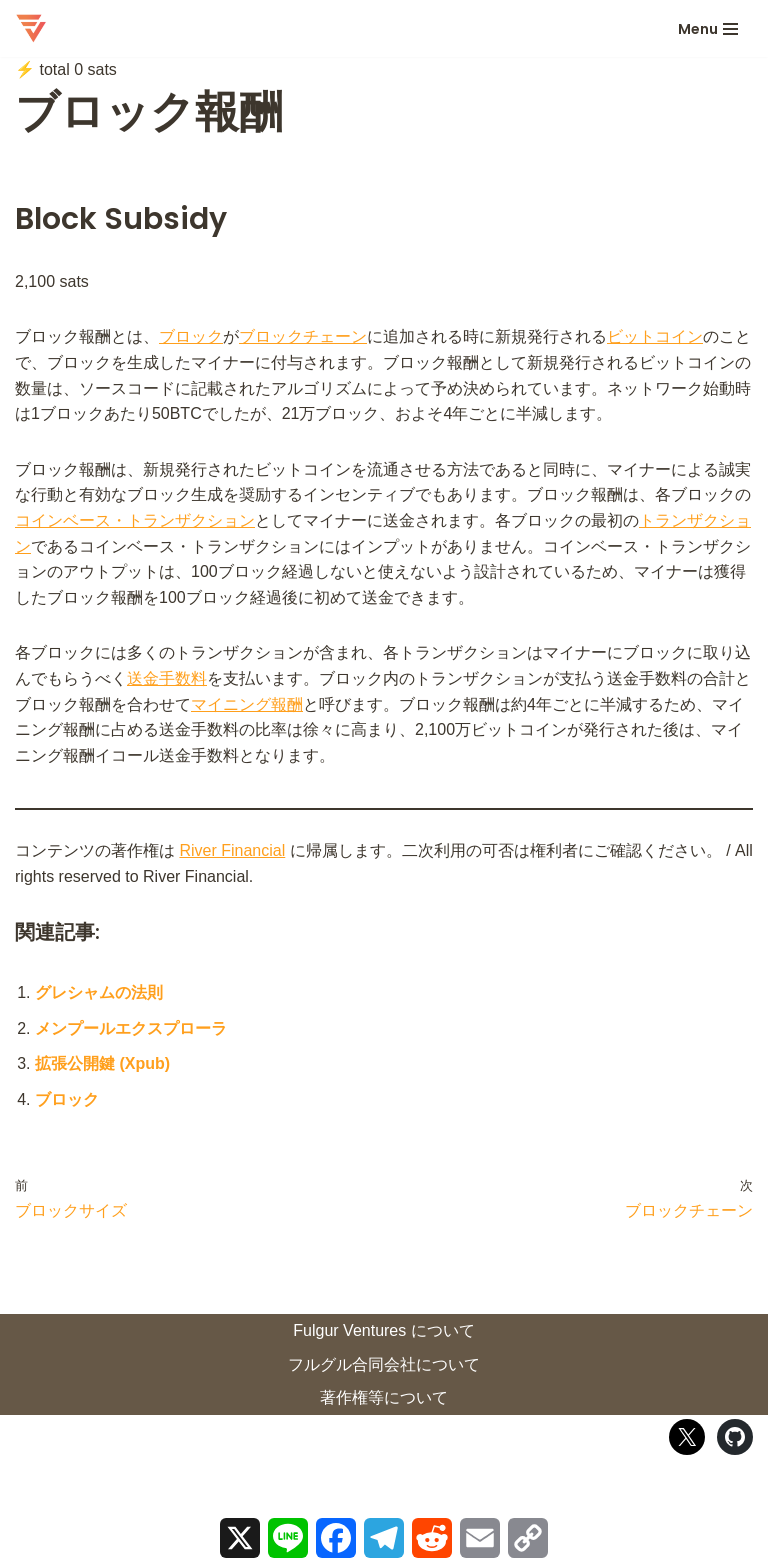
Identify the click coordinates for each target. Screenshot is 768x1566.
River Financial (232, 850)
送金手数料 (167, 678)
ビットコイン (655, 336)
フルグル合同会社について (384, 1364)
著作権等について (384, 1397)
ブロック (191, 336)
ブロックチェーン (303, 336)
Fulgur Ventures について (383, 1330)
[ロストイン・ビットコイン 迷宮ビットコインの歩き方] (31, 28)
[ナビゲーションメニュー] (708, 29)
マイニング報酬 (247, 704)
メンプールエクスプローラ (131, 1028)
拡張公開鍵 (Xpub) (102, 1063)
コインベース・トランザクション (135, 520)
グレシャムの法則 (99, 992)
